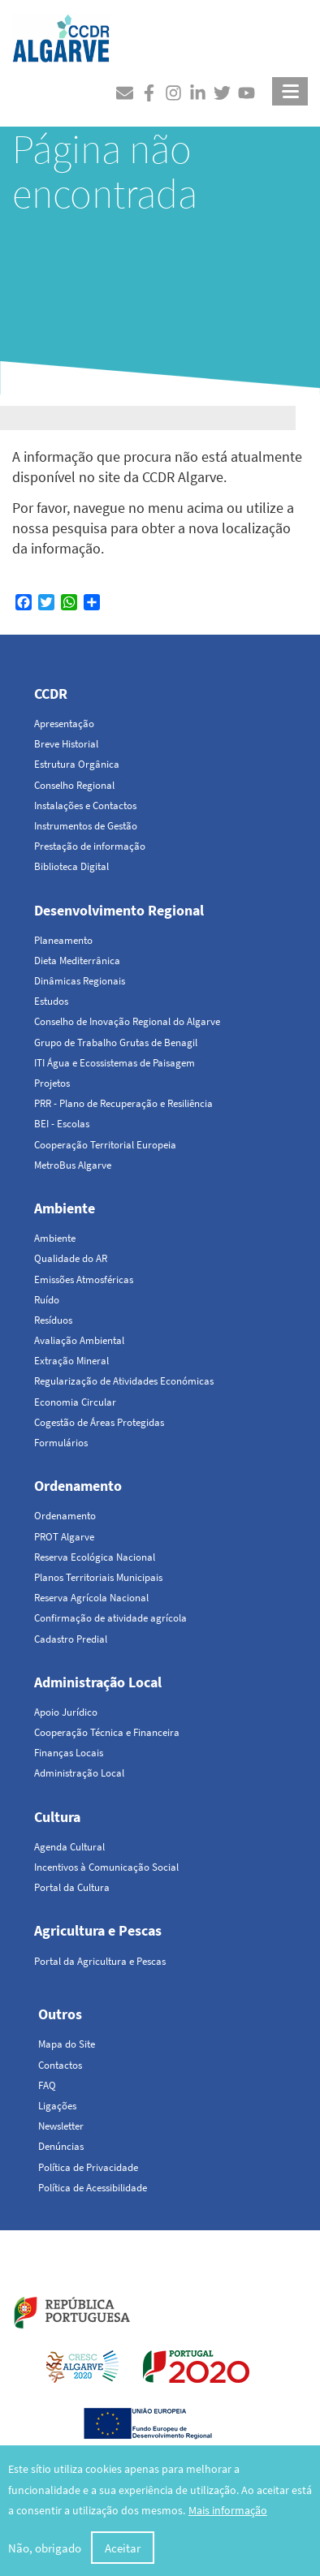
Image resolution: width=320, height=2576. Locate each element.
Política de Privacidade (88, 2167)
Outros (60, 2014)
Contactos (60, 2065)
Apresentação (64, 723)
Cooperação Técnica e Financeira (106, 1732)
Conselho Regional (74, 785)
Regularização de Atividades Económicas (124, 1381)
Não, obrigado (44, 2549)
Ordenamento (78, 1485)
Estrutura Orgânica (76, 764)
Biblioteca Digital (71, 866)
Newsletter (61, 2126)
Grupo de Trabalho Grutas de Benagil (115, 1042)
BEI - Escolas (61, 1124)
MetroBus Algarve (72, 1165)
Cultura (57, 1816)
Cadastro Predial (70, 1639)
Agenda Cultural (69, 1847)
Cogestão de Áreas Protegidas (99, 1422)
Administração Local (98, 1682)
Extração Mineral (71, 1361)
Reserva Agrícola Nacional (91, 1598)
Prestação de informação (89, 846)
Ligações (57, 2106)
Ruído (46, 1300)
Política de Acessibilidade (92, 2188)
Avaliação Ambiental (79, 1340)
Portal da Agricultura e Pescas (100, 1961)
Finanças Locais (68, 1753)
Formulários (61, 1443)
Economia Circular (75, 1402)
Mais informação (227, 2512)
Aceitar (123, 2549)
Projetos (52, 1083)
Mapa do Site (66, 2044)
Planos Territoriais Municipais (98, 1577)
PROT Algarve (64, 1537)
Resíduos (53, 1320)
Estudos (51, 1001)
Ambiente (64, 1208)
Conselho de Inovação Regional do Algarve (127, 1021)
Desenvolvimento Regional (119, 910)
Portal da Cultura (72, 1887)
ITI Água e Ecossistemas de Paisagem (114, 1063)
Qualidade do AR (70, 1258)
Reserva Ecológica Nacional (94, 1557)
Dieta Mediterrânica (77, 960)
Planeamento (63, 940)
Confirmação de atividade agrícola (110, 1618)
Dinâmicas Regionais (79, 981)
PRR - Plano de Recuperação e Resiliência (123, 1103)
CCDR (50, 693)
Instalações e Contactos (85, 805)
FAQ (47, 2085)
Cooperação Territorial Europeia (105, 1145)
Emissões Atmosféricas (83, 1279)
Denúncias (61, 2146)
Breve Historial (66, 744)
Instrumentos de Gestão (85, 826)
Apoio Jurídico (65, 1712)
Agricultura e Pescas (98, 1930)
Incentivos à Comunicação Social (106, 1867)
